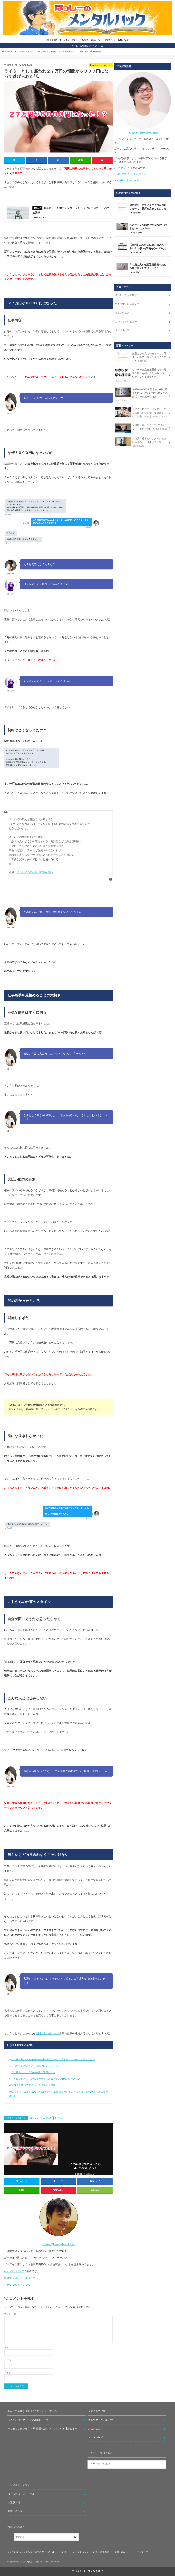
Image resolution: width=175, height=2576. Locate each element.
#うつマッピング (14, 2271)
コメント (10, 2314)
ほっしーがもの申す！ (127, 296)
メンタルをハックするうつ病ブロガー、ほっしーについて (34, 2552)
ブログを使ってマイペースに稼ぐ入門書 (33, 2085)
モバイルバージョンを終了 (87, 2571)
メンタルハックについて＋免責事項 (85, 2552)
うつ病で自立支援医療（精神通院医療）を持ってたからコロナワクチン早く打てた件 (140, 375)
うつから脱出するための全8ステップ (28, 2420)
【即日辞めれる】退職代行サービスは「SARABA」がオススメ (45, 2079)
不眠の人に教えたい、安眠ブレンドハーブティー (38, 2066)
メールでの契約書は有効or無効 (35, 872)
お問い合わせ (123, 40)
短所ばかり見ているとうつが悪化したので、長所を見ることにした (140, 357)
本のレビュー (96, 40)
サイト (7, 2373)
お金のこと (84, 40)
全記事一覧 (14, 2502)
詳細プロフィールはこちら (22, 2278)
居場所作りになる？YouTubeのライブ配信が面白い (141, 428)
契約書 (49, 2118)
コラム (66, 40)
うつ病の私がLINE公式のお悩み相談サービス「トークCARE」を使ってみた (53, 2059)
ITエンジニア (122, 313)
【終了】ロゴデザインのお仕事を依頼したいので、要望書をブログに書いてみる (140, 412)
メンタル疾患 (51, 40)
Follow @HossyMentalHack (58, 2244)
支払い (60, 2118)
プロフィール (110, 40)
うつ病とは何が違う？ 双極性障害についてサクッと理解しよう (42, 2429)
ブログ (74, 40)
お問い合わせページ (47, 2033)
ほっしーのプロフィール (21, 2494)
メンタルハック (30, 2562)
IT (60, 40)
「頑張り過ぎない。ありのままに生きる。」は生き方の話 (140, 441)
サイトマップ (132, 2552)
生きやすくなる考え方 (127, 305)
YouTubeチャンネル (18, 2284)
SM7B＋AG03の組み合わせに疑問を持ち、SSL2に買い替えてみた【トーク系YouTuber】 (141, 395)
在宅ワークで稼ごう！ (17, 2118)
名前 (6, 2347)
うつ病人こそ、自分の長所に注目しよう (33, 2072)
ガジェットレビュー (126, 322)
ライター (36, 2118)
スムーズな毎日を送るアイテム (88, 46)
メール (7, 2360)
